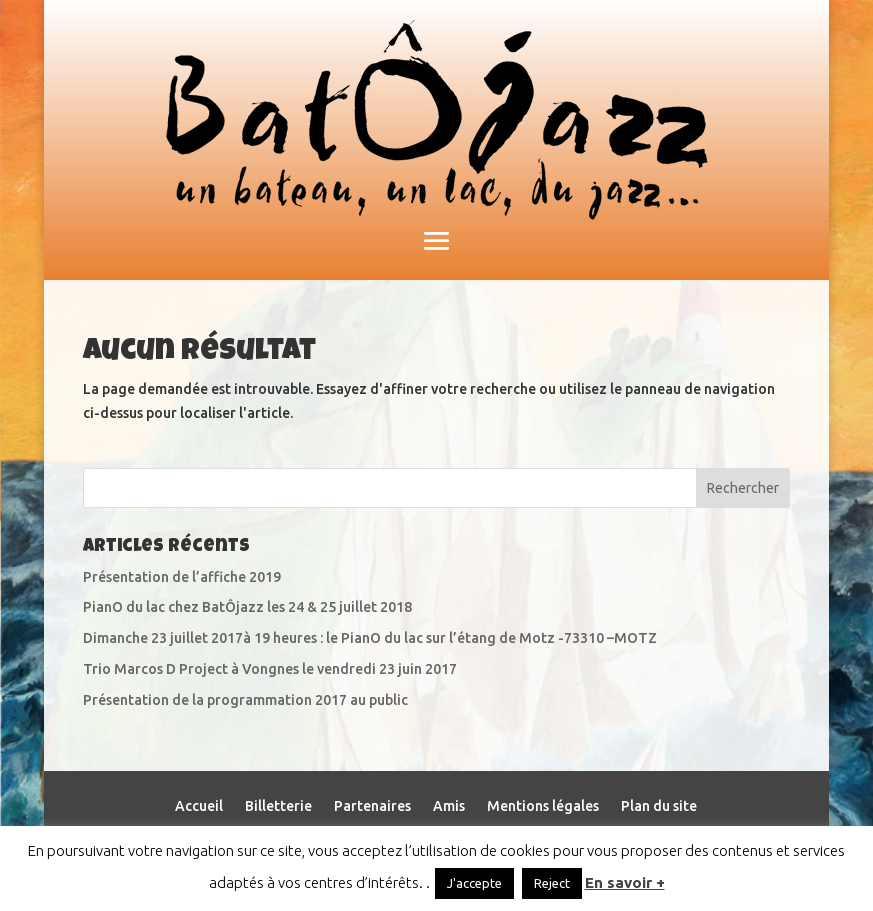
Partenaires (372, 806)
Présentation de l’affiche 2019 (182, 577)
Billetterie (278, 806)
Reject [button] (552, 883)
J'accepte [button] (474, 883)
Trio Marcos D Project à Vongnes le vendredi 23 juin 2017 (270, 669)
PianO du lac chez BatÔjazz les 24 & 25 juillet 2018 (247, 607)
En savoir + (625, 882)
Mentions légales (543, 806)
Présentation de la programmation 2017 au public (245, 700)
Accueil (199, 806)
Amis (449, 806)
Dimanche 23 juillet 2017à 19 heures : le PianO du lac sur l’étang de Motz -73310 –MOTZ (370, 638)
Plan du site (659, 806)
